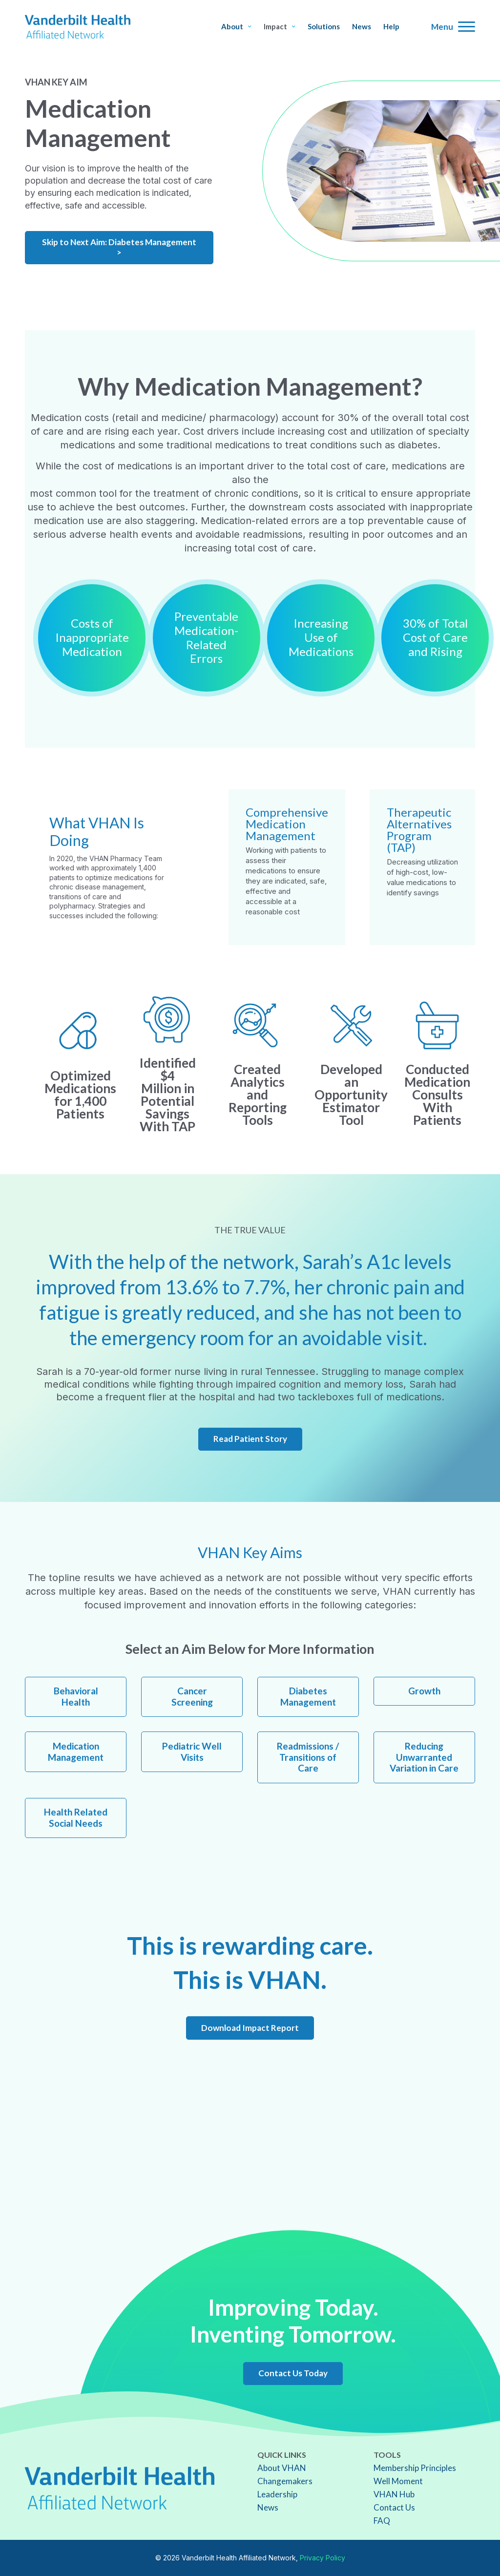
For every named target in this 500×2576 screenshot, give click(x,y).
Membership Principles (415, 2468)
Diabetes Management (308, 1696)
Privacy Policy (322, 2558)
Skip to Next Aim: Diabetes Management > (119, 247)
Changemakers (284, 2481)
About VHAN (281, 2468)
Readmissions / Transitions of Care (308, 1757)
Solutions (324, 26)
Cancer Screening (192, 1696)
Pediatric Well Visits (192, 1751)
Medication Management (76, 1751)
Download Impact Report (250, 2028)
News (361, 26)
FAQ (382, 2520)
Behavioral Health (76, 1696)
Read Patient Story (250, 1439)
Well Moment (398, 2481)
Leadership (277, 2494)
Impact (279, 26)
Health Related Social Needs (75, 1817)
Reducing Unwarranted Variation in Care (424, 1757)
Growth (424, 1690)
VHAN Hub (394, 2494)
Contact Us (394, 2507)
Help (391, 26)
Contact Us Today (293, 2373)
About (236, 26)
